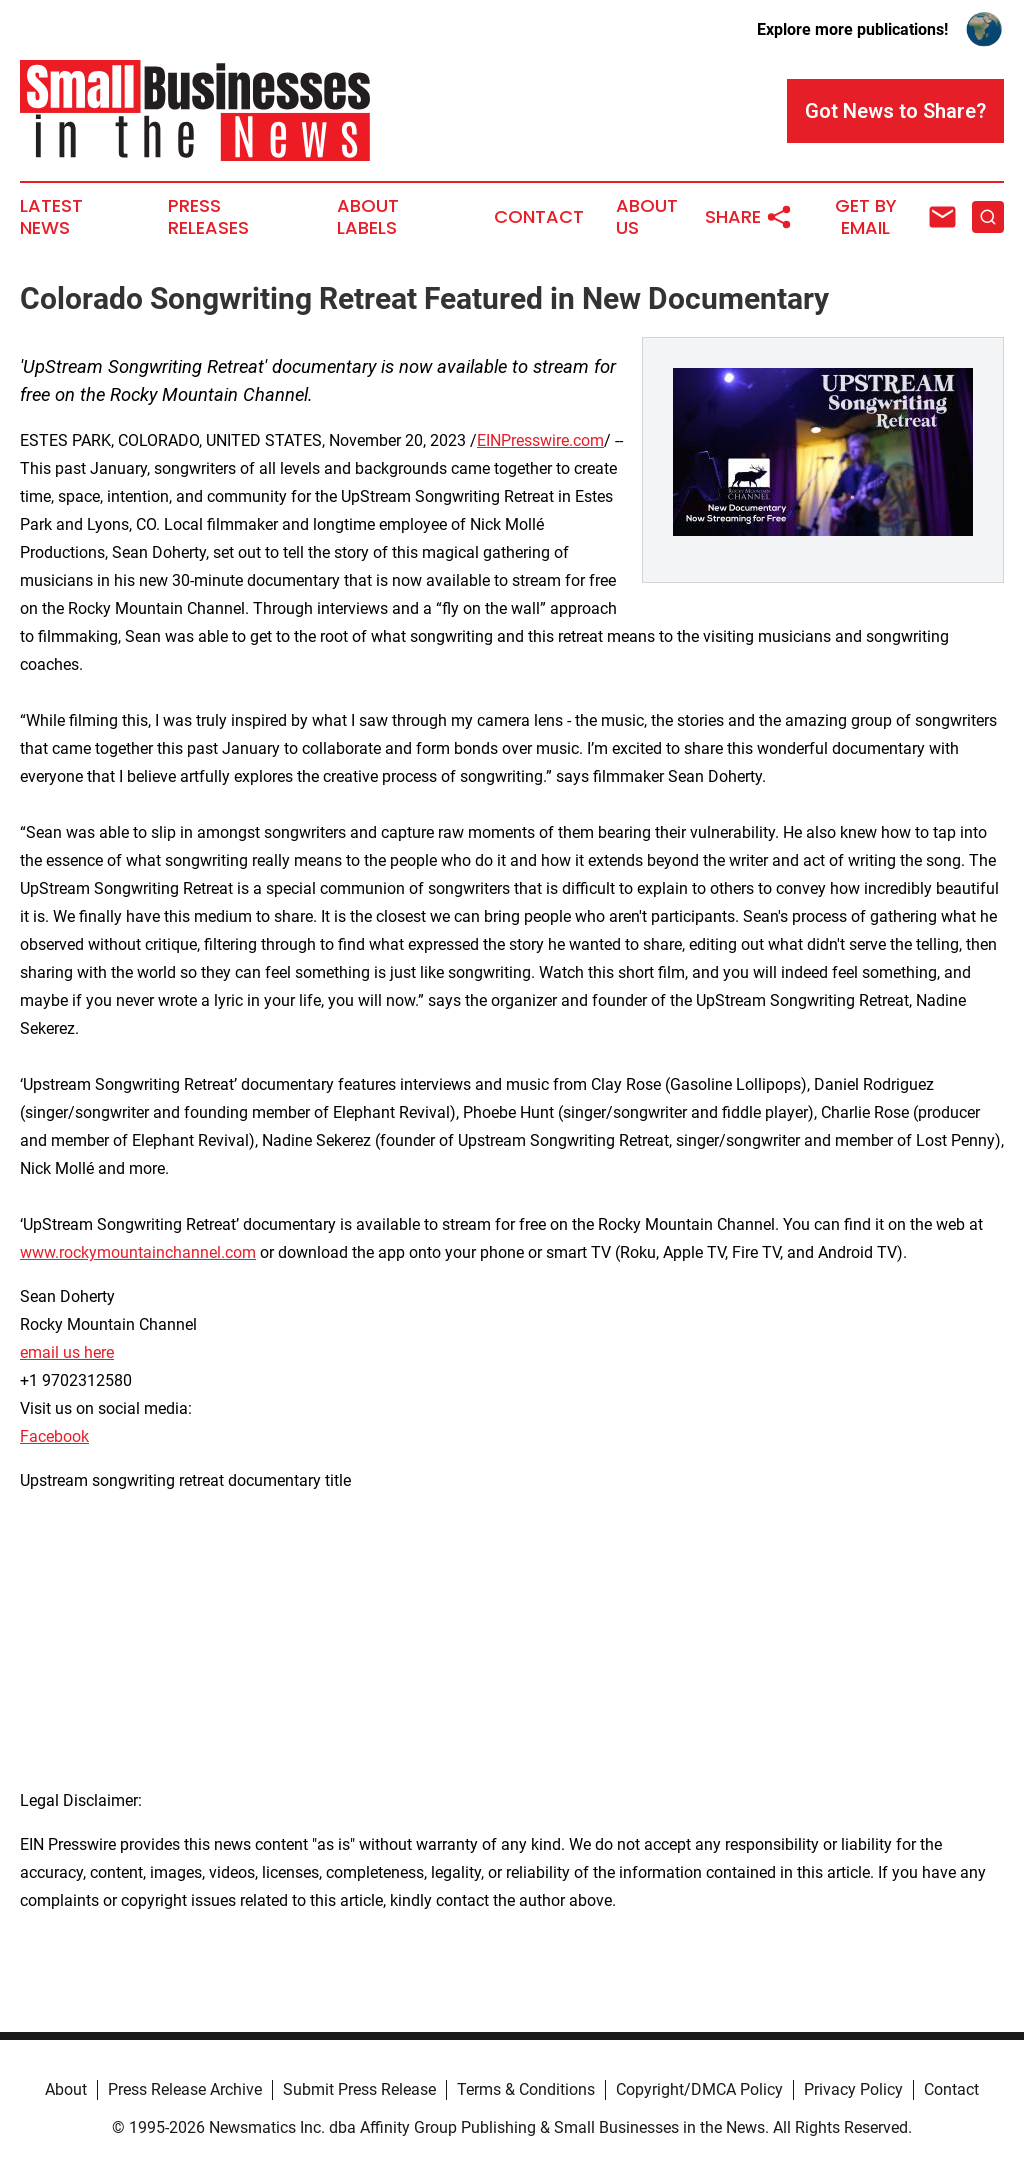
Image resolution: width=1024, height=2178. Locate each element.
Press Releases (208, 217)
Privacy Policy (853, 2089)
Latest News (51, 217)
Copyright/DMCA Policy (699, 2089)
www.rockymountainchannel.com (138, 1252)
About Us (647, 217)
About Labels (368, 217)
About (66, 2089)
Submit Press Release (359, 2089)
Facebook (54, 1436)
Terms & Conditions (526, 2089)
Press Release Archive (185, 2089)
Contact (539, 217)
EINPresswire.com (540, 440)
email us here (67, 1352)
